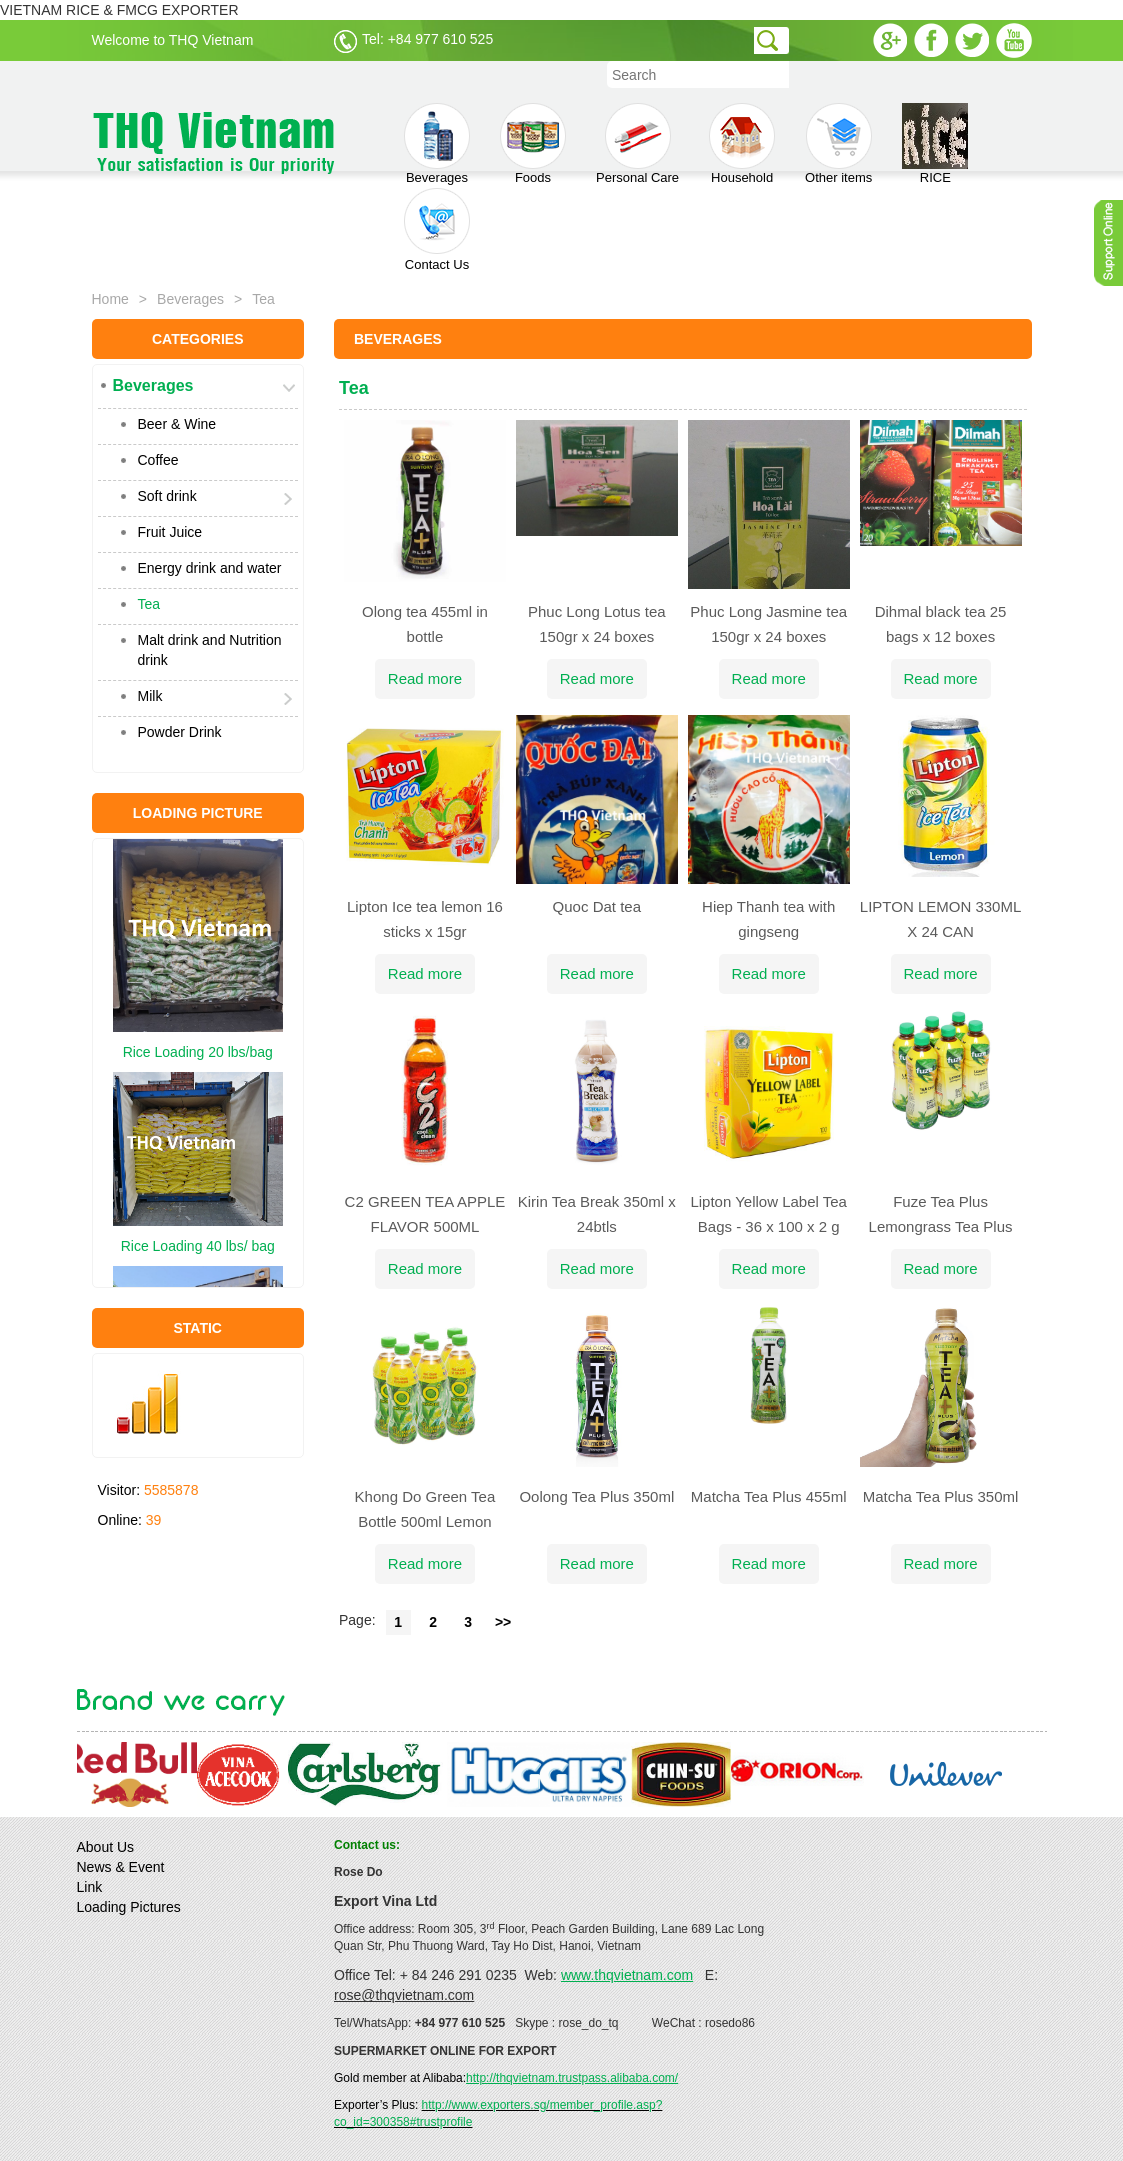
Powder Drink (180, 732)
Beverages (437, 144)
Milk (150, 696)
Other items (838, 144)
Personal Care (637, 144)
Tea (149, 604)
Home (110, 299)
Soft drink (167, 496)
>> (503, 1622)
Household (742, 144)
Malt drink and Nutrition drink (210, 650)
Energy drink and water (210, 568)
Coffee (158, 460)
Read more (425, 678)
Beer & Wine (177, 424)
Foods (533, 144)
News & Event (121, 1867)
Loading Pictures (129, 1907)
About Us (106, 1847)
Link (90, 1887)
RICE (935, 144)
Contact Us (437, 230)
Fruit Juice (170, 532)
